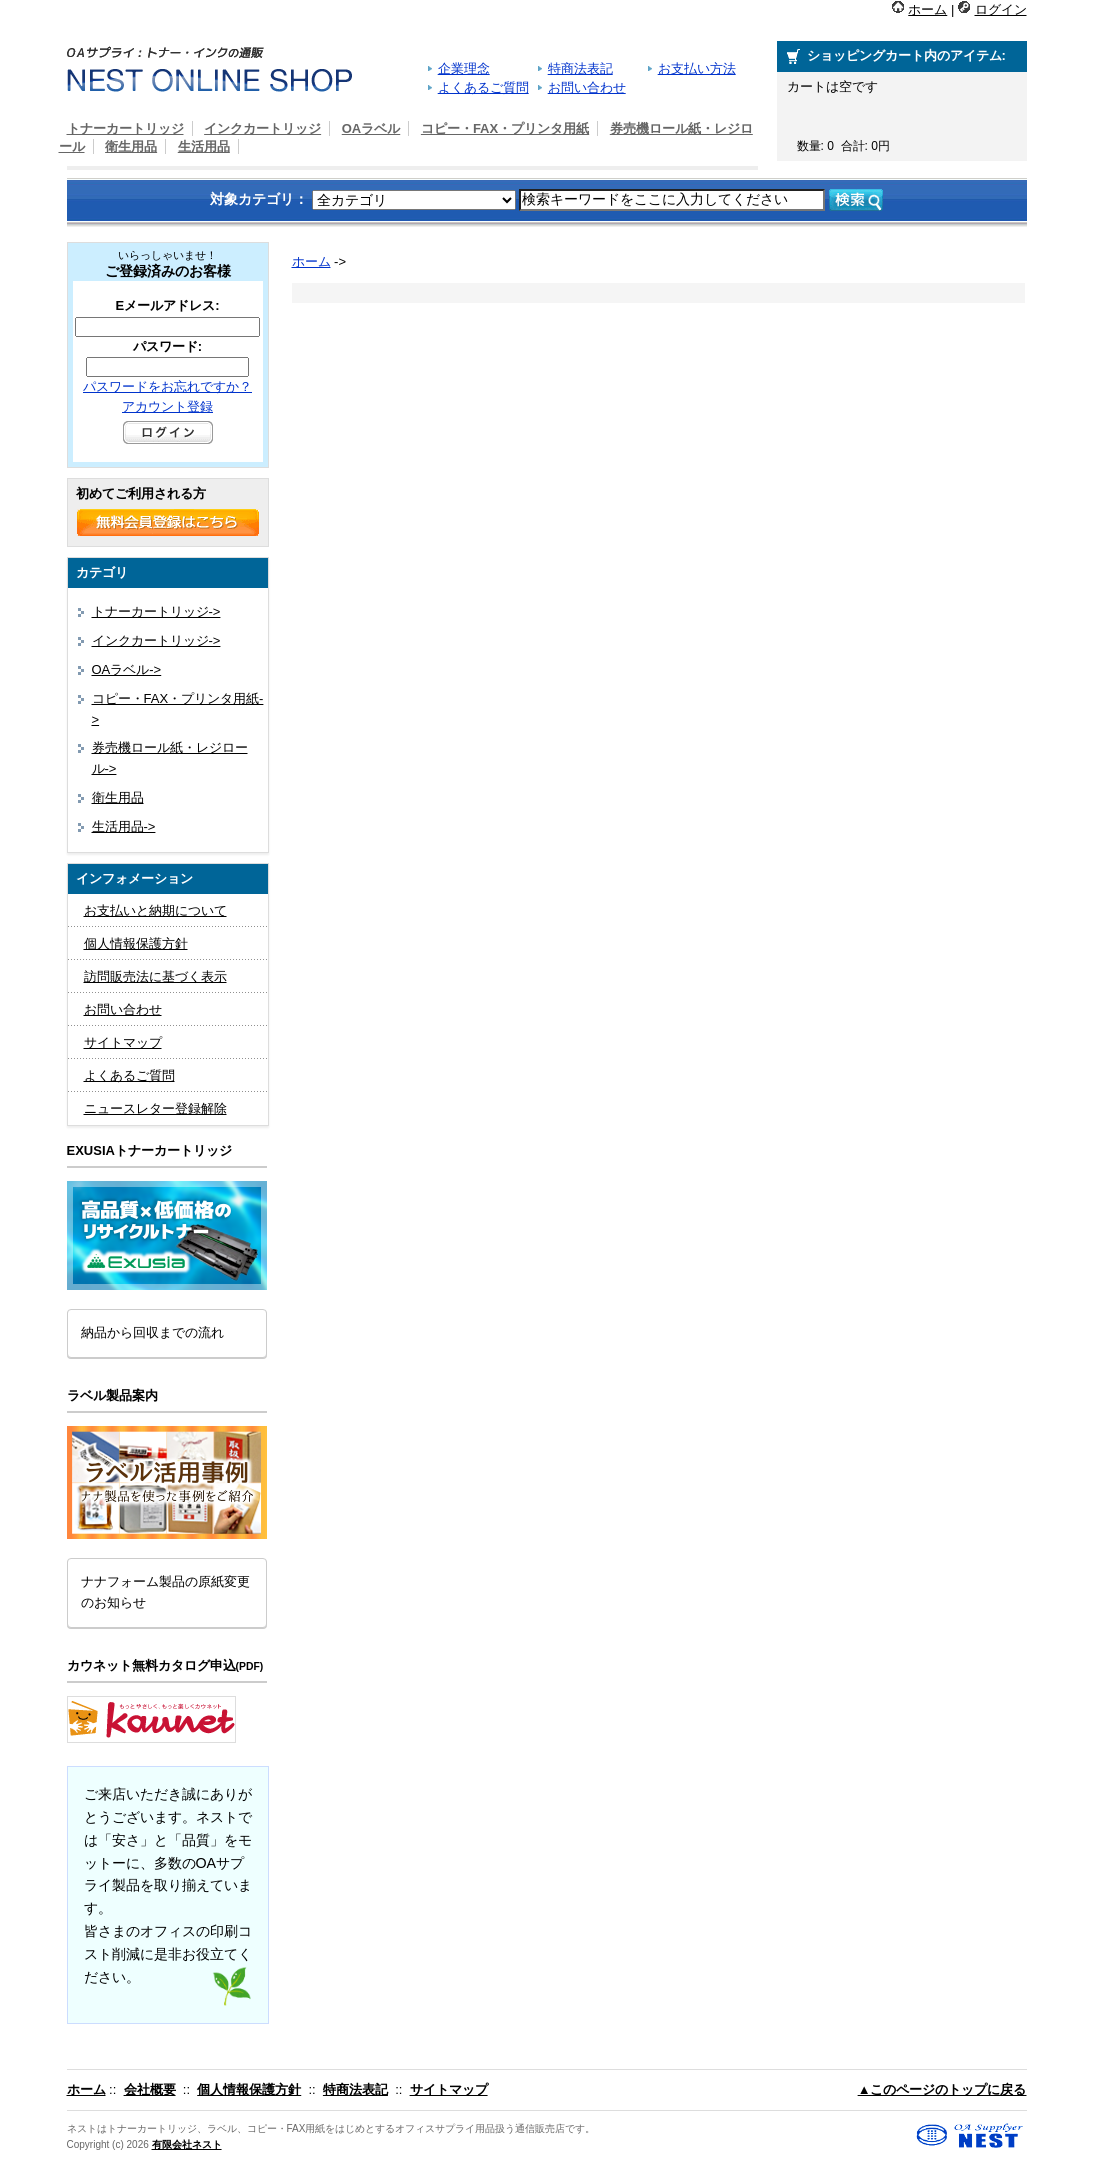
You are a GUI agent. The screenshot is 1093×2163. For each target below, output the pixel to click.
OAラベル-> (127, 669)
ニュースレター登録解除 (155, 1108)
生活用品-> (124, 826)
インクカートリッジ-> (156, 640)
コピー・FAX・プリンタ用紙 (505, 128)
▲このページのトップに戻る (942, 2089)
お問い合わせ (587, 87)
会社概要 (150, 2089)
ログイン (1001, 9)
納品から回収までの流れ (152, 1332)
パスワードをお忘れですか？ (167, 386)
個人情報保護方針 (136, 943)
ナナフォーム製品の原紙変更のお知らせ (165, 1592)
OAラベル (371, 128)
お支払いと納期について (155, 910)
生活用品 (204, 146)
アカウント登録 (167, 406)
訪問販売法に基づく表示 (155, 976)
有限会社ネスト (187, 2144)
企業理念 (464, 68)
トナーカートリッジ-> (156, 611)
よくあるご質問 (483, 87)
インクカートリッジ (262, 128)
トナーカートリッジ (125, 128)
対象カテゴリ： (259, 199)
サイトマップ (123, 1042)
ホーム (927, 9)
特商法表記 (580, 68)
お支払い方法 (697, 68)
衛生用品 (131, 146)
